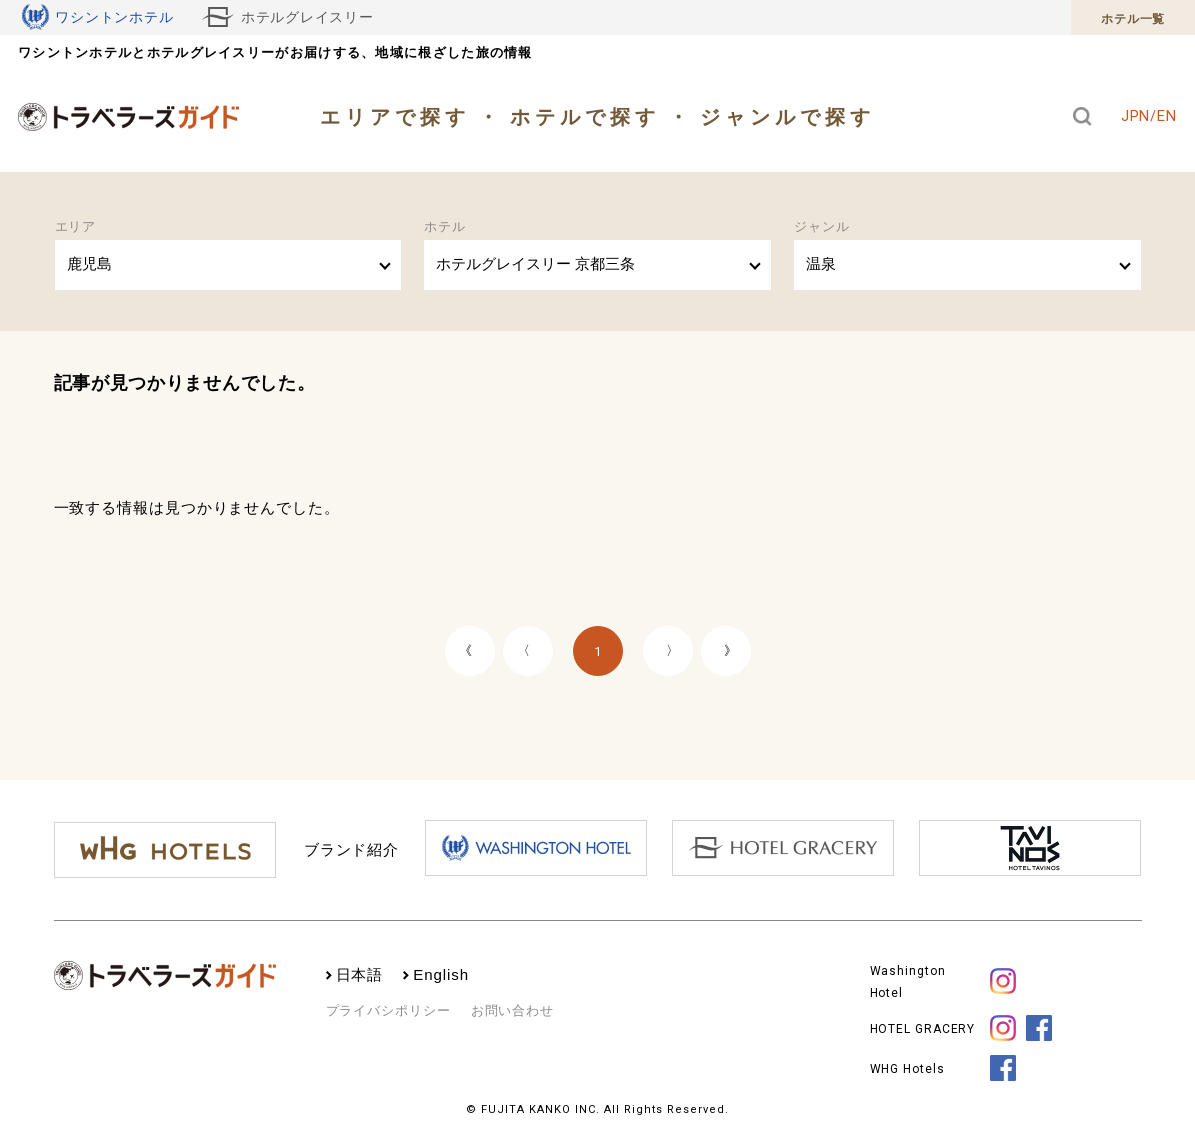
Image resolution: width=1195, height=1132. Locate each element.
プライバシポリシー (388, 1009)
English (441, 974)
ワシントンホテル (98, 17)
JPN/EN (1149, 116)
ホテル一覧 (1133, 19)
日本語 (360, 974)
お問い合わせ (512, 1009)
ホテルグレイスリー (288, 17)
